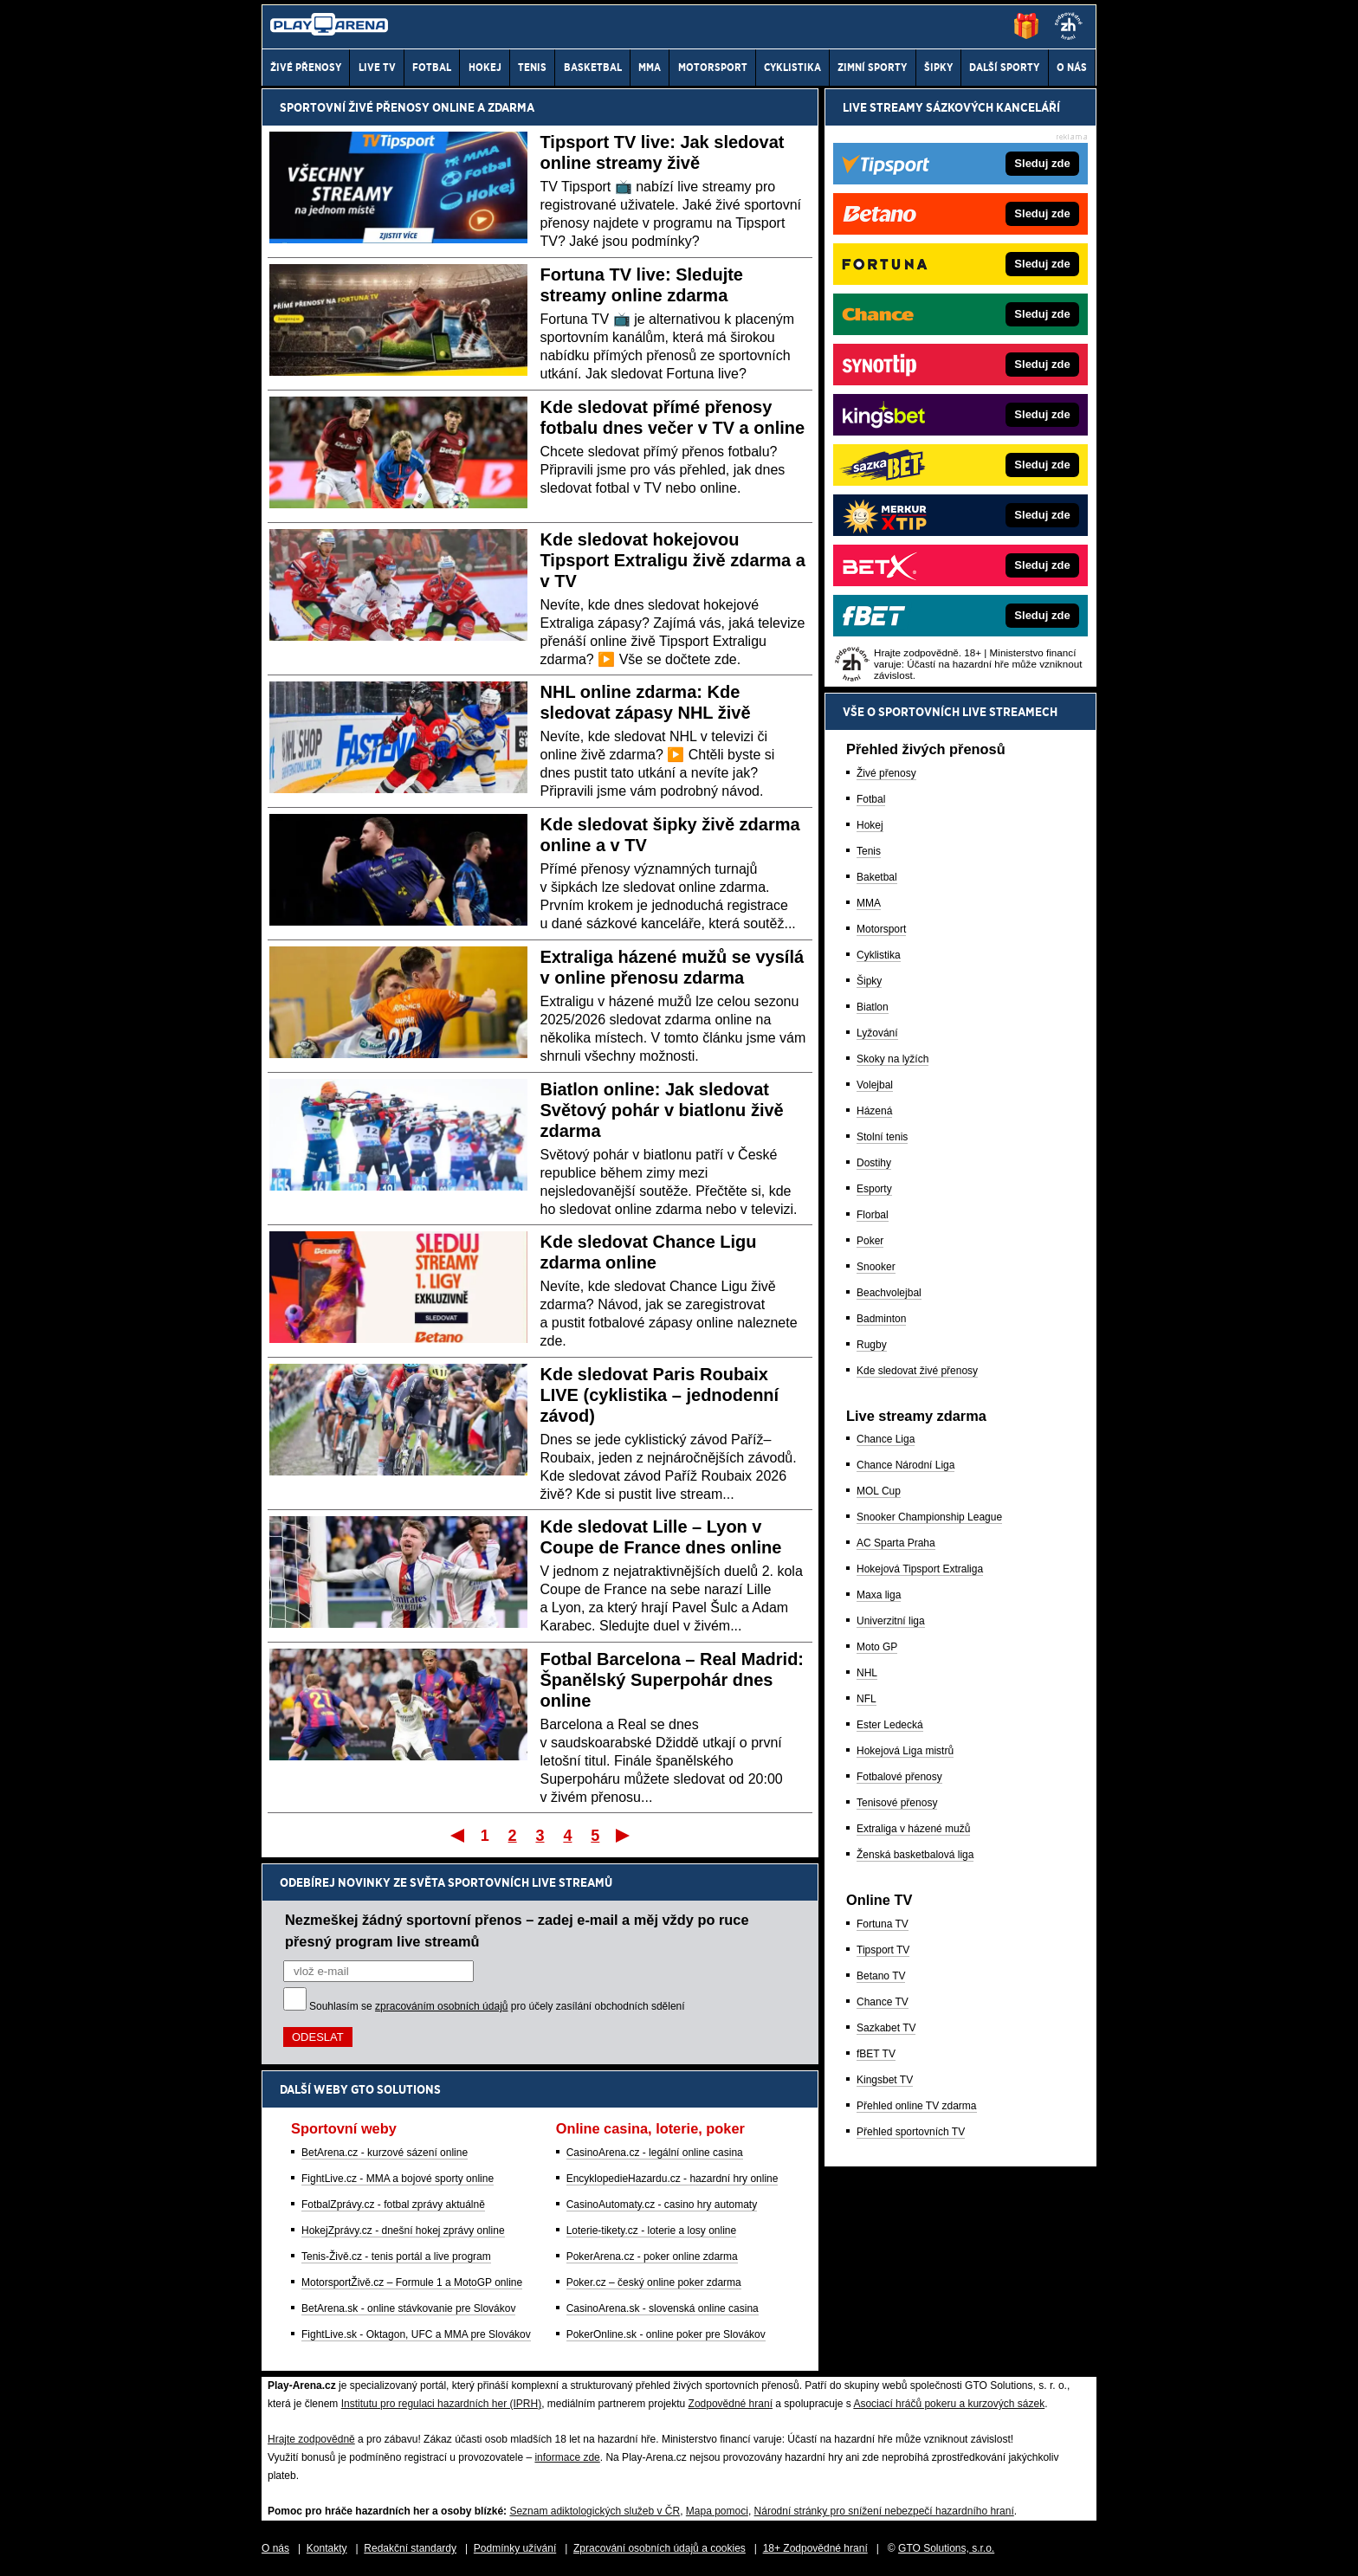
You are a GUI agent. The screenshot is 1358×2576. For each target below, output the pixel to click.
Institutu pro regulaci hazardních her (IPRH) (441, 2404)
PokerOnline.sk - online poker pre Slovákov (666, 2334)
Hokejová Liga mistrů (905, 1751)
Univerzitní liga (891, 1621)
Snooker (876, 1267)
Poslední (624, 1834)
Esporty (874, 1189)
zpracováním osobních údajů (441, 2006)
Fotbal (871, 799)
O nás (275, 2548)
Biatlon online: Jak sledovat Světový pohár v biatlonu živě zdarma (662, 1110)
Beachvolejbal (889, 1293)
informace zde (566, 2457)
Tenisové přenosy (897, 1803)
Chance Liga (886, 1439)
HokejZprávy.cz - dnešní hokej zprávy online (403, 2230)
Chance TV (883, 2002)
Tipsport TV (883, 1950)
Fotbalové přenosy (899, 1777)
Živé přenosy (886, 773)
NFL (866, 1699)
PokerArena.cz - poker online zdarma (652, 2256)
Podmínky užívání (515, 2548)
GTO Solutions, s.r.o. (946, 2548)
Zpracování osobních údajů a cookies (659, 2548)
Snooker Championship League (929, 1517)
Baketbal (877, 877)
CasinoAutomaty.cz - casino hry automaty (662, 2204)
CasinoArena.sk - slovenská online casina (662, 2308)
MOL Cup (879, 1491)
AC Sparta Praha (896, 1543)
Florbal (873, 1215)
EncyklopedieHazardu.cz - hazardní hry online (672, 2178)
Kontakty (327, 2548)
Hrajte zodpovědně (311, 2439)
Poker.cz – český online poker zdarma (653, 2282)
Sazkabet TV (886, 2028)
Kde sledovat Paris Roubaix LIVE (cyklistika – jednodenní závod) (659, 1395)
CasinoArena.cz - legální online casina (654, 2153)
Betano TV (881, 1976)
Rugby (872, 1345)
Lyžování (877, 1033)
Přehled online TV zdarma (917, 2106)
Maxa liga (879, 1595)
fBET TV (876, 2054)
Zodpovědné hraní (731, 2404)
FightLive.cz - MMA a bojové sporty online (397, 2178)
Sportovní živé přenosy (355, 107)
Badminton (881, 1319)
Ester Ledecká (890, 1725)
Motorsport (881, 929)
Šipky (869, 981)
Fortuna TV (883, 1924)
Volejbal (875, 1085)
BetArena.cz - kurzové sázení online (384, 2153)
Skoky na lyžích (892, 1059)
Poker (870, 1241)
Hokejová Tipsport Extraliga (920, 1569)
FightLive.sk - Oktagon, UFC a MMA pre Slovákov (416, 2334)
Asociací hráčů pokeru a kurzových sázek (948, 2404)
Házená (874, 1111)
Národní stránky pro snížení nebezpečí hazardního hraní (884, 2511)
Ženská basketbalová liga (915, 1855)
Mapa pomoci (717, 2511)
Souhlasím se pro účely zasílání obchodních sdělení (497, 2006)
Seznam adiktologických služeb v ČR (594, 2511)
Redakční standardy (410, 2548)
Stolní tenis (882, 1137)
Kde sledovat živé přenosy (917, 1371)
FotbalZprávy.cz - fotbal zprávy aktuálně (393, 2204)
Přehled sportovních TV (911, 2132)
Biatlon (873, 1007)
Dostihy (874, 1163)
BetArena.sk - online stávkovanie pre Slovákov (408, 2308)
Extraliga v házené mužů (913, 1829)
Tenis (869, 851)
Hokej (870, 825)
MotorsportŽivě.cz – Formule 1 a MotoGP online (411, 2282)
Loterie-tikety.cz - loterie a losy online (651, 2230)
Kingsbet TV (885, 2080)
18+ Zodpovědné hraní (815, 2548)
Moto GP (877, 1647)
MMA (869, 903)
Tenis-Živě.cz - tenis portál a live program (396, 2256)
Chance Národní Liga (905, 1465)
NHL (867, 1673)
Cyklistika (879, 955)
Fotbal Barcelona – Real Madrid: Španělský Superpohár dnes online (672, 1680)
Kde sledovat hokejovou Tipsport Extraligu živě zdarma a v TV (672, 560)
